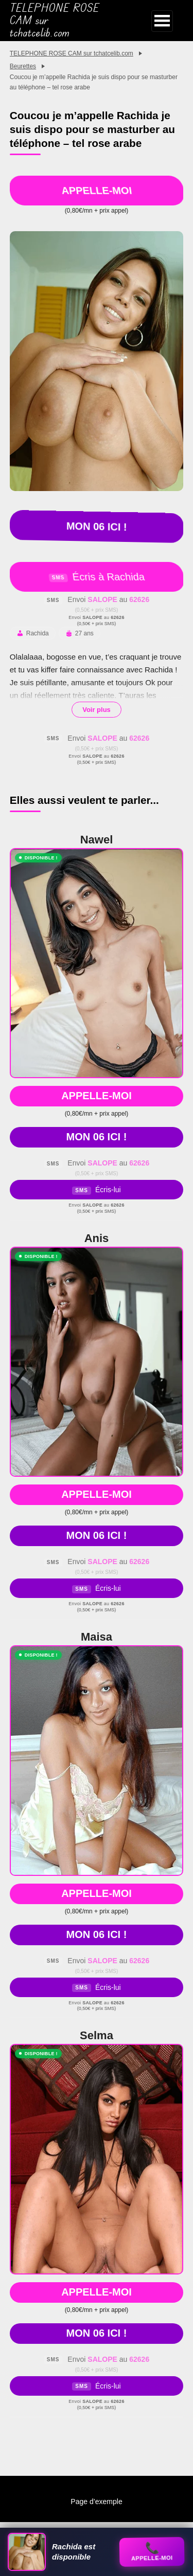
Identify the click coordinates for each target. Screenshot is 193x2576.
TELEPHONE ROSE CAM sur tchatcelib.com (54, 21)
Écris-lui (96, 1190)
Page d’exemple (96, 2501)
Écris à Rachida (96, 576)
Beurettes (23, 66)
